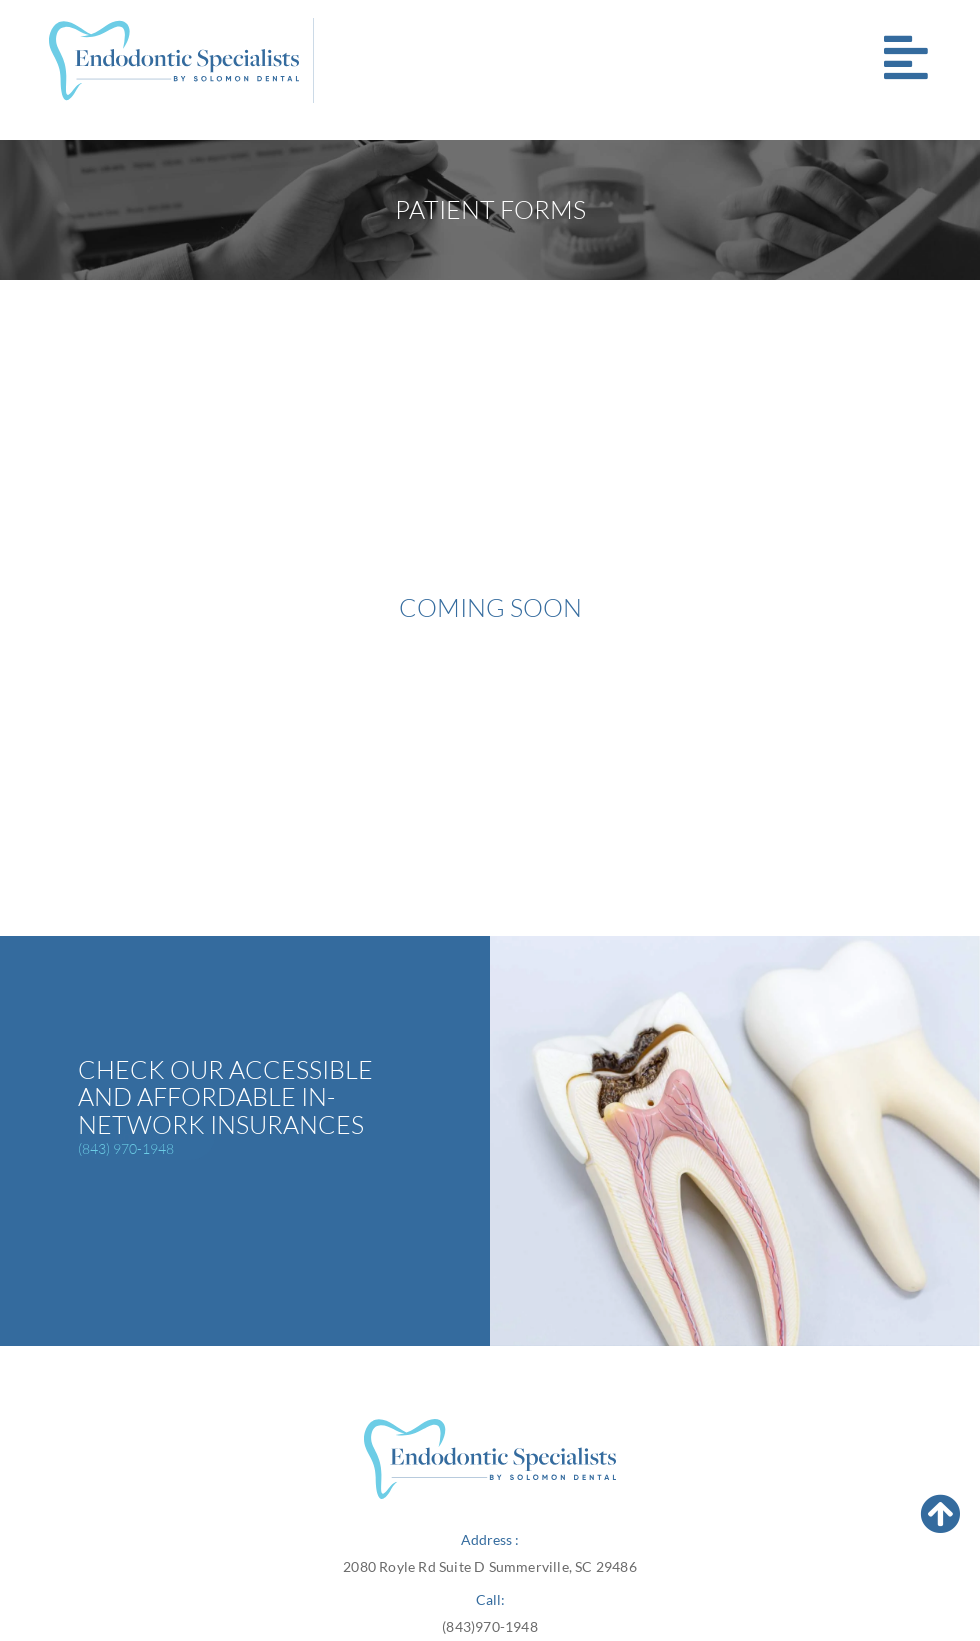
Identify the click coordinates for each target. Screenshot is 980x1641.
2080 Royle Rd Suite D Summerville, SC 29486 (490, 1566)
